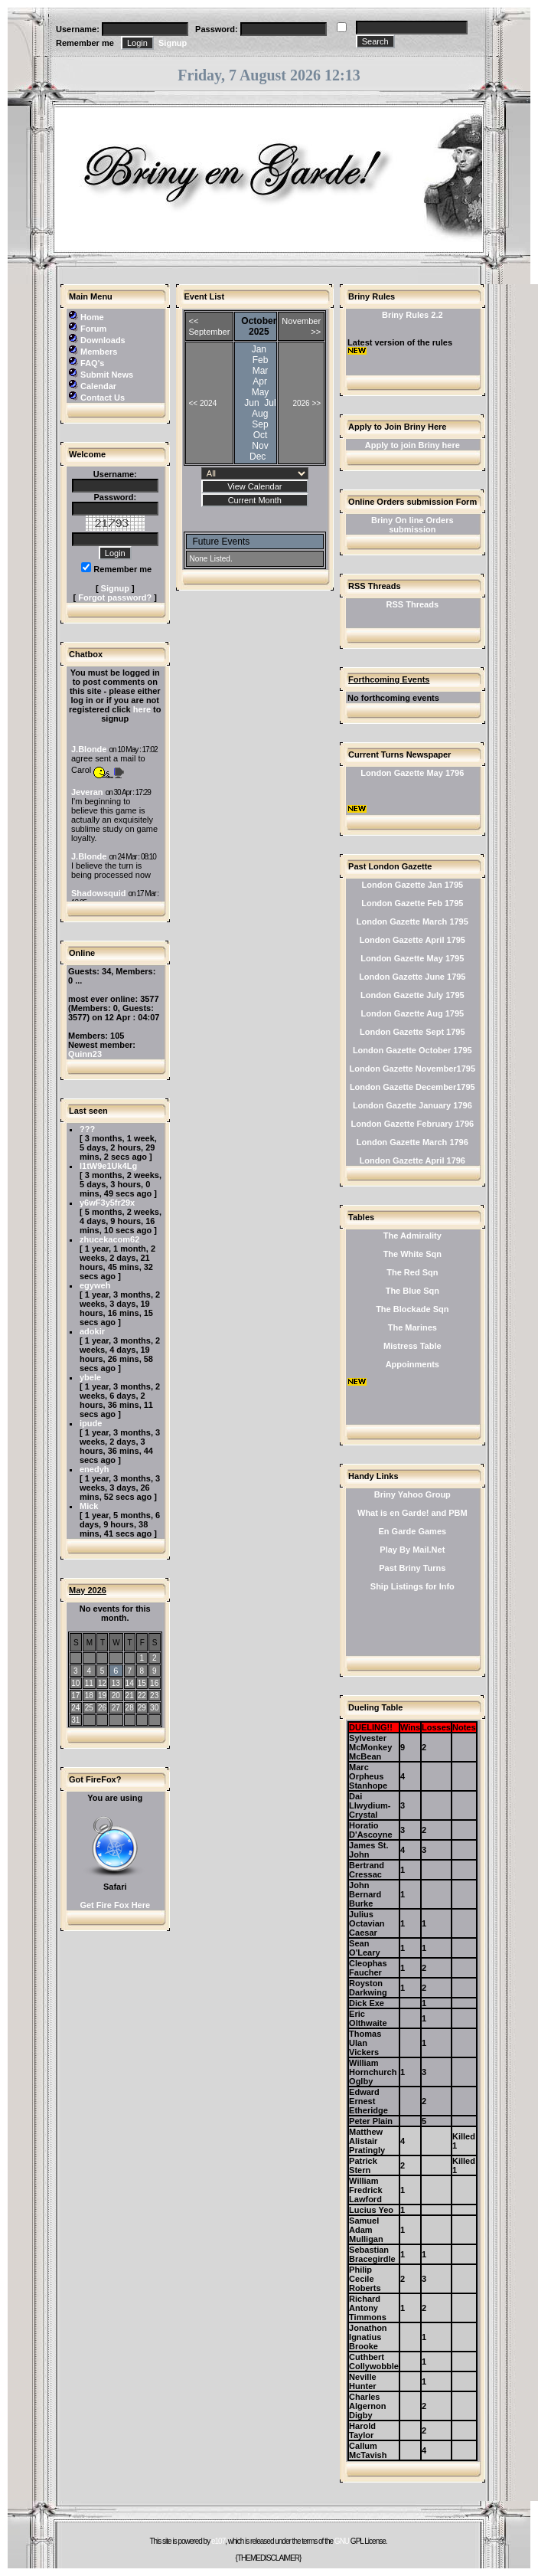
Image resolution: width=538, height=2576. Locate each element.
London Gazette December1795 (412, 1087)
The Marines (412, 1327)
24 (75, 1708)
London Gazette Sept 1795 (412, 1031)
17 (75, 1695)
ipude (91, 1423)
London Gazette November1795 (412, 1068)
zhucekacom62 (109, 1239)
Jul (270, 403)
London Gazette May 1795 (412, 958)
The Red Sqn (412, 1272)
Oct (260, 435)
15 (142, 1683)
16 (154, 1683)
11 (89, 1683)
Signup (172, 42)
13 (116, 1683)
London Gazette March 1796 (412, 1142)
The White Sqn (412, 1254)
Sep (260, 424)
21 (130, 1695)
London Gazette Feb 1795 (412, 903)
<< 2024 (203, 403)
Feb (261, 360)
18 (89, 1695)
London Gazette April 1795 (412, 939)
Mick (89, 1506)
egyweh (95, 1285)
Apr (260, 381)
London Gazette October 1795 (412, 1050)
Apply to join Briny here (412, 445)
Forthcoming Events (388, 679)
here (142, 709)
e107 (218, 2541)
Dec (257, 456)
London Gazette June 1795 (412, 976)
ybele (90, 1377)
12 (102, 1683)
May (260, 392)
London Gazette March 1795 (412, 921)
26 (102, 1708)
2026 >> (306, 403)
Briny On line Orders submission (412, 525)
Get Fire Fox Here (115, 1905)
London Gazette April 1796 (412, 1160)
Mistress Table (412, 1345)
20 (116, 1695)
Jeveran (87, 792)
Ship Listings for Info (412, 1586)
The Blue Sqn (412, 1290)
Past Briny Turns (412, 1568)
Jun (251, 403)
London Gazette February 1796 (412, 1123)
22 (142, 1695)
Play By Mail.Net (412, 1549)
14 (130, 1683)
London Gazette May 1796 (412, 772)
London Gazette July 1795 (412, 995)
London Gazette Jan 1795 (412, 884)
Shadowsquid (98, 893)
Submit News (106, 374)
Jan (259, 349)
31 (75, 1720)
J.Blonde (88, 749)
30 (154, 1708)
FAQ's (92, 363)
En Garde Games (412, 1531)
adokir (92, 1331)
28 (130, 1708)
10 (75, 1683)
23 (154, 1695)
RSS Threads (412, 604)
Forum (93, 328)
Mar (261, 370)
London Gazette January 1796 (412, 1105)
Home (92, 317)
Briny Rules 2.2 (412, 314)
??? (87, 1129)
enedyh (94, 1469)
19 (102, 1695)
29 (142, 1708)
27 (116, 1708)
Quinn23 (85, 1054)
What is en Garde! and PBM (412, 1512)
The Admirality (412, 1235)
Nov (260, 445)
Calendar (98, 386)
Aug (260, 413)
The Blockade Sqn (412, 1309)
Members (98, 351)
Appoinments (412, 1364)
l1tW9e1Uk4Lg (108, 1165)
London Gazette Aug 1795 (412, 1013)
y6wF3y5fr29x (107, 1202)
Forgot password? (115, 597)
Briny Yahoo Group (412, 1494)
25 (89, 1708)
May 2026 (87, 1590)
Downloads (103, 340)
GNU (341, 2541)
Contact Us (102, 397)
